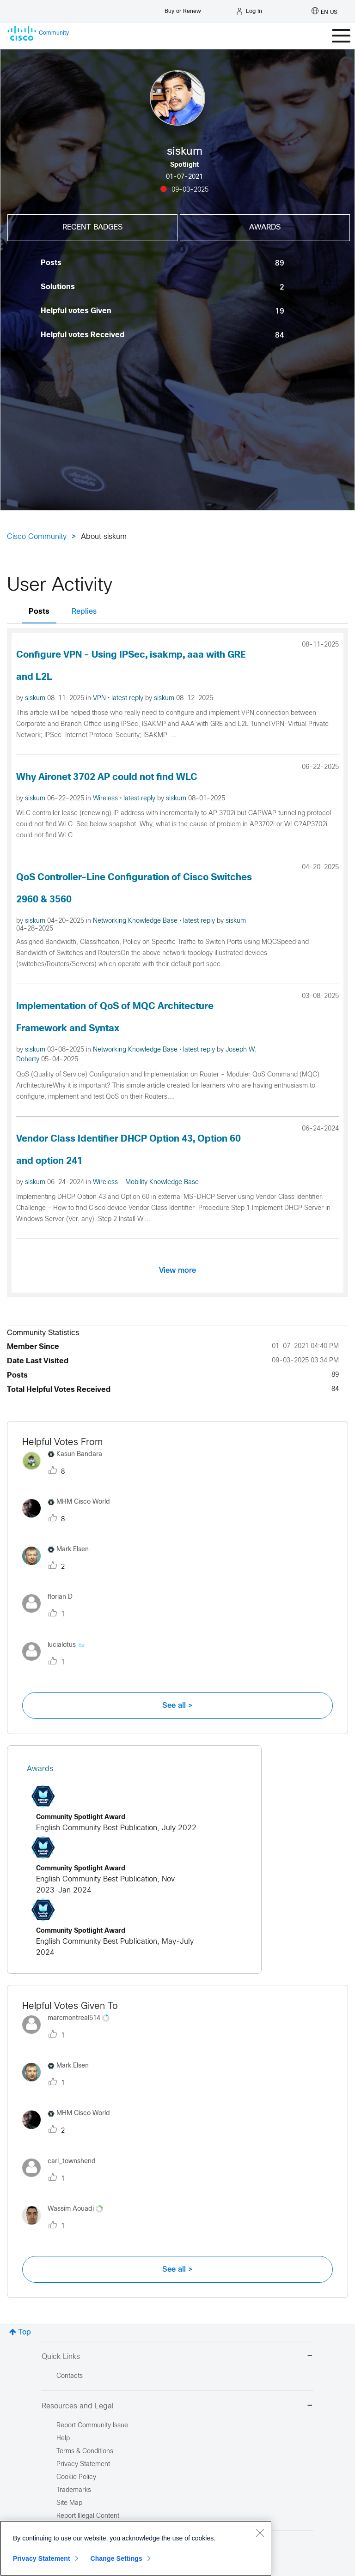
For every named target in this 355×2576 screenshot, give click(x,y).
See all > (177, 1705)
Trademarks (73, 2490)
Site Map (69, 2503)
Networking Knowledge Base (136, 921)
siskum (36, 698)
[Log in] (249, 11)
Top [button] (24, 2332)
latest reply (128, 698)
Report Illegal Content (87, 2516)
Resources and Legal (177, 2406)
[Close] (259, 2532)
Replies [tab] (84, 611)
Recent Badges (92, 227)
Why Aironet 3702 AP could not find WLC (106, 777)
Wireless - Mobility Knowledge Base (146, 1182)
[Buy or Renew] (183, 9)
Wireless (106, 799)
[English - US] (324, 11)
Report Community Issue (92, 2426)
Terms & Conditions (84, 2452)
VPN (100, 698)
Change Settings (116, 2558)
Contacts (69, 2376)
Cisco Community (37, 536)
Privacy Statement (41, 2558)
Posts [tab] (39, 611)
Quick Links (177, 2357)
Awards (265, 227)
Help (63, 2439)
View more (177, 1270)
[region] (136, 2548)
